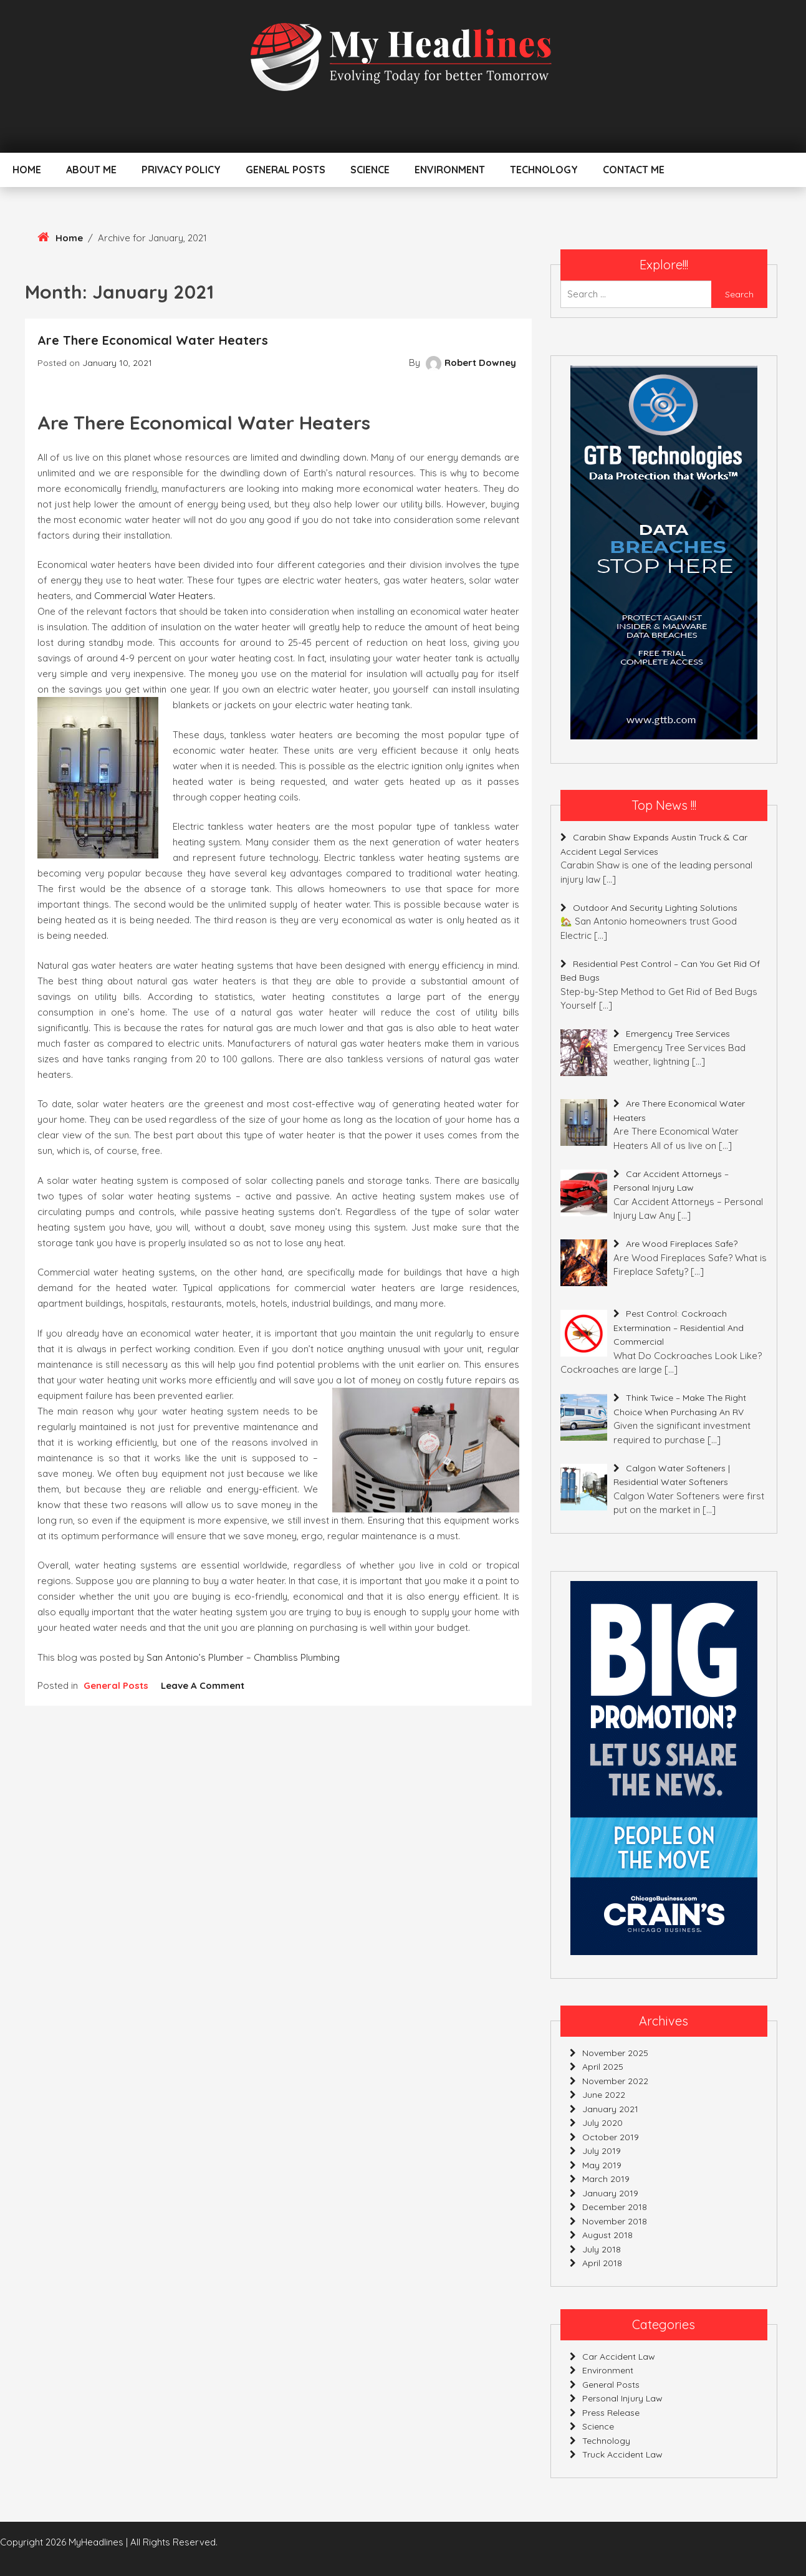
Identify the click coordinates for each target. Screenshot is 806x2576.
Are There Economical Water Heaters (152, 340)
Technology (544, 169)
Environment (450, 169)
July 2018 (601, 2249)
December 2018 (614, 2207)
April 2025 (602, 2066)
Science (370, 169)
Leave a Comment (202, 1685)
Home (26, 169)
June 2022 (603, 2094)
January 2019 (610, 2193)
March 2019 (606, 2178)
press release (611, 2412)
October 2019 (610, 2137)
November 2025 (615, 2053)
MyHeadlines (96, 2542)
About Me (91, 169)
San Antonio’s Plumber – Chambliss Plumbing (243, 1657)
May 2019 (601, 2165)
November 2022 (615, 2081)
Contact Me (633, 169)
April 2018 (602, 2263)
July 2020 (602, 2122)
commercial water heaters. (154, 596)
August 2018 (607, 2235)
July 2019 (601, 2150)
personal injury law (622, 2398)
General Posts (285, 169)
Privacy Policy (181, 169)
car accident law (618, 2356)
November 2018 (614, 2221)
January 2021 (610, 2109)
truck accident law (622, 2454)
